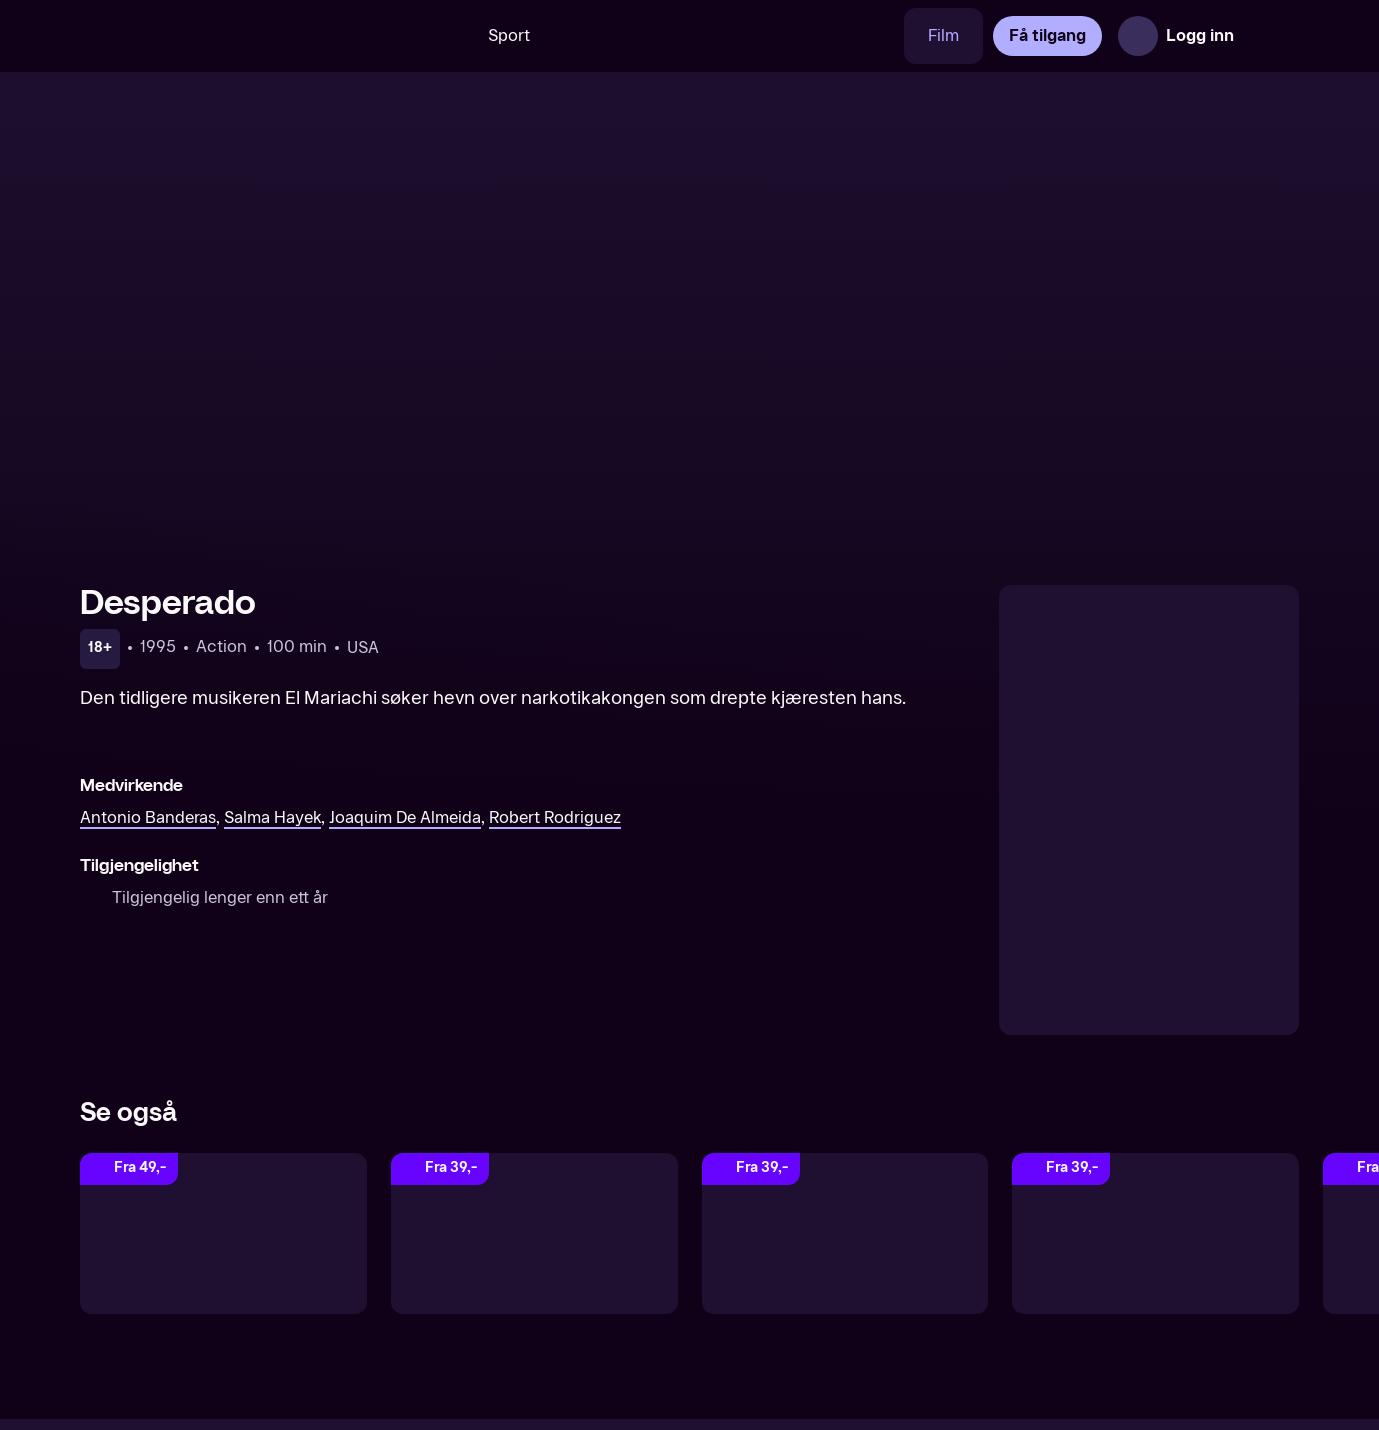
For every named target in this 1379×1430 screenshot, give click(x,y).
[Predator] (534, 1233)
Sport (509, 35)
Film (943, 35)
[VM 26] (729, 36)
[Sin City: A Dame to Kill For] (223, 1233)
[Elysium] (1155, 1233)
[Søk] (435, 36)
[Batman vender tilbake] (845, 1233)
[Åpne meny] (1271, 36)
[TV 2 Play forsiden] (230, 36)
